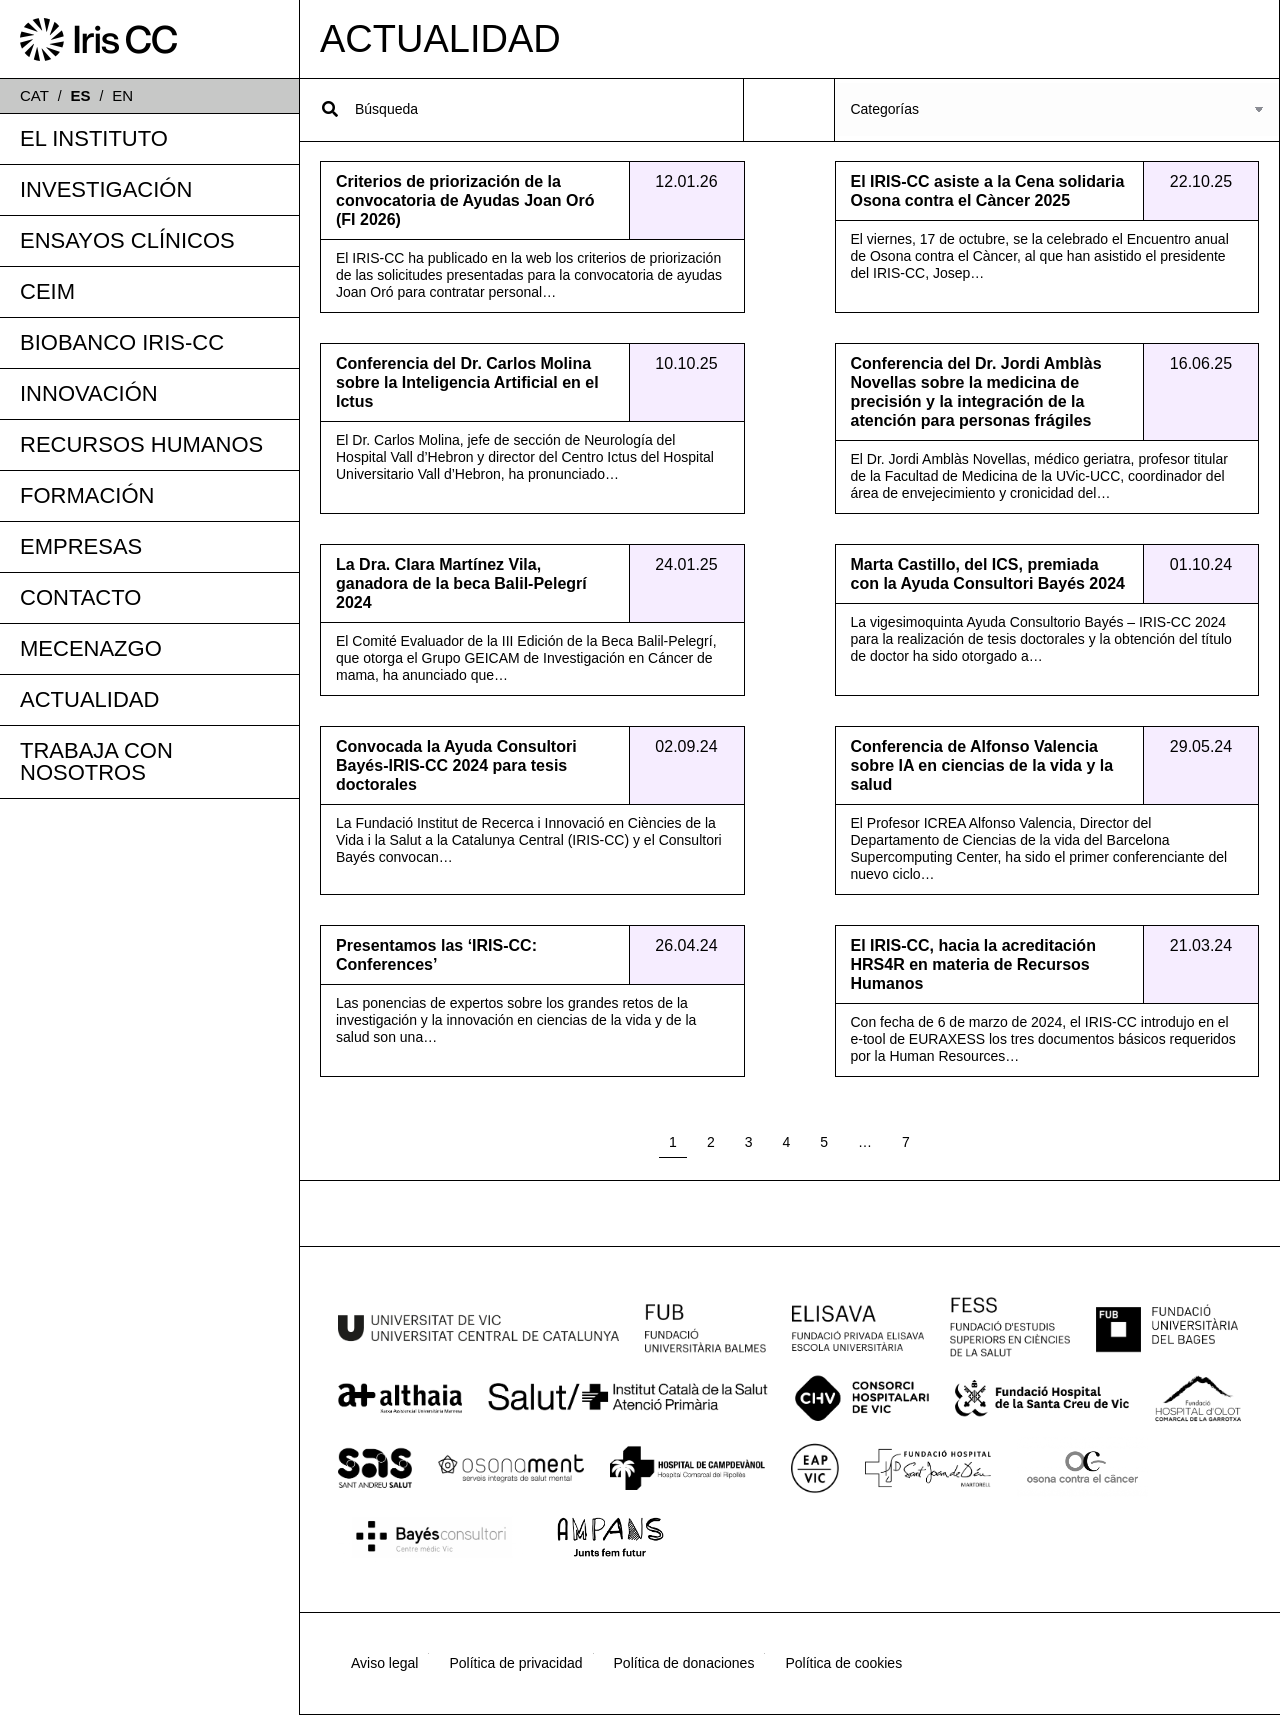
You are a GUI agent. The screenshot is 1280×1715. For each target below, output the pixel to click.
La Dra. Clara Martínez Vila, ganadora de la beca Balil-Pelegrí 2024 (461, 583)
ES (81, 95)
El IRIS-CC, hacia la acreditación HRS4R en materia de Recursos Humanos (973, 964)
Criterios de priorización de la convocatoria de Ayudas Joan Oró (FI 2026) (465, 200)
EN (122, 95)
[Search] (330, 109)
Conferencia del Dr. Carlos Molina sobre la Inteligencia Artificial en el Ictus (467, 382)
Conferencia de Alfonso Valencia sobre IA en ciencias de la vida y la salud (982, 765)
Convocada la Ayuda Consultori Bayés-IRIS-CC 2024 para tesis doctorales (456, 765)
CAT (34, 95)
